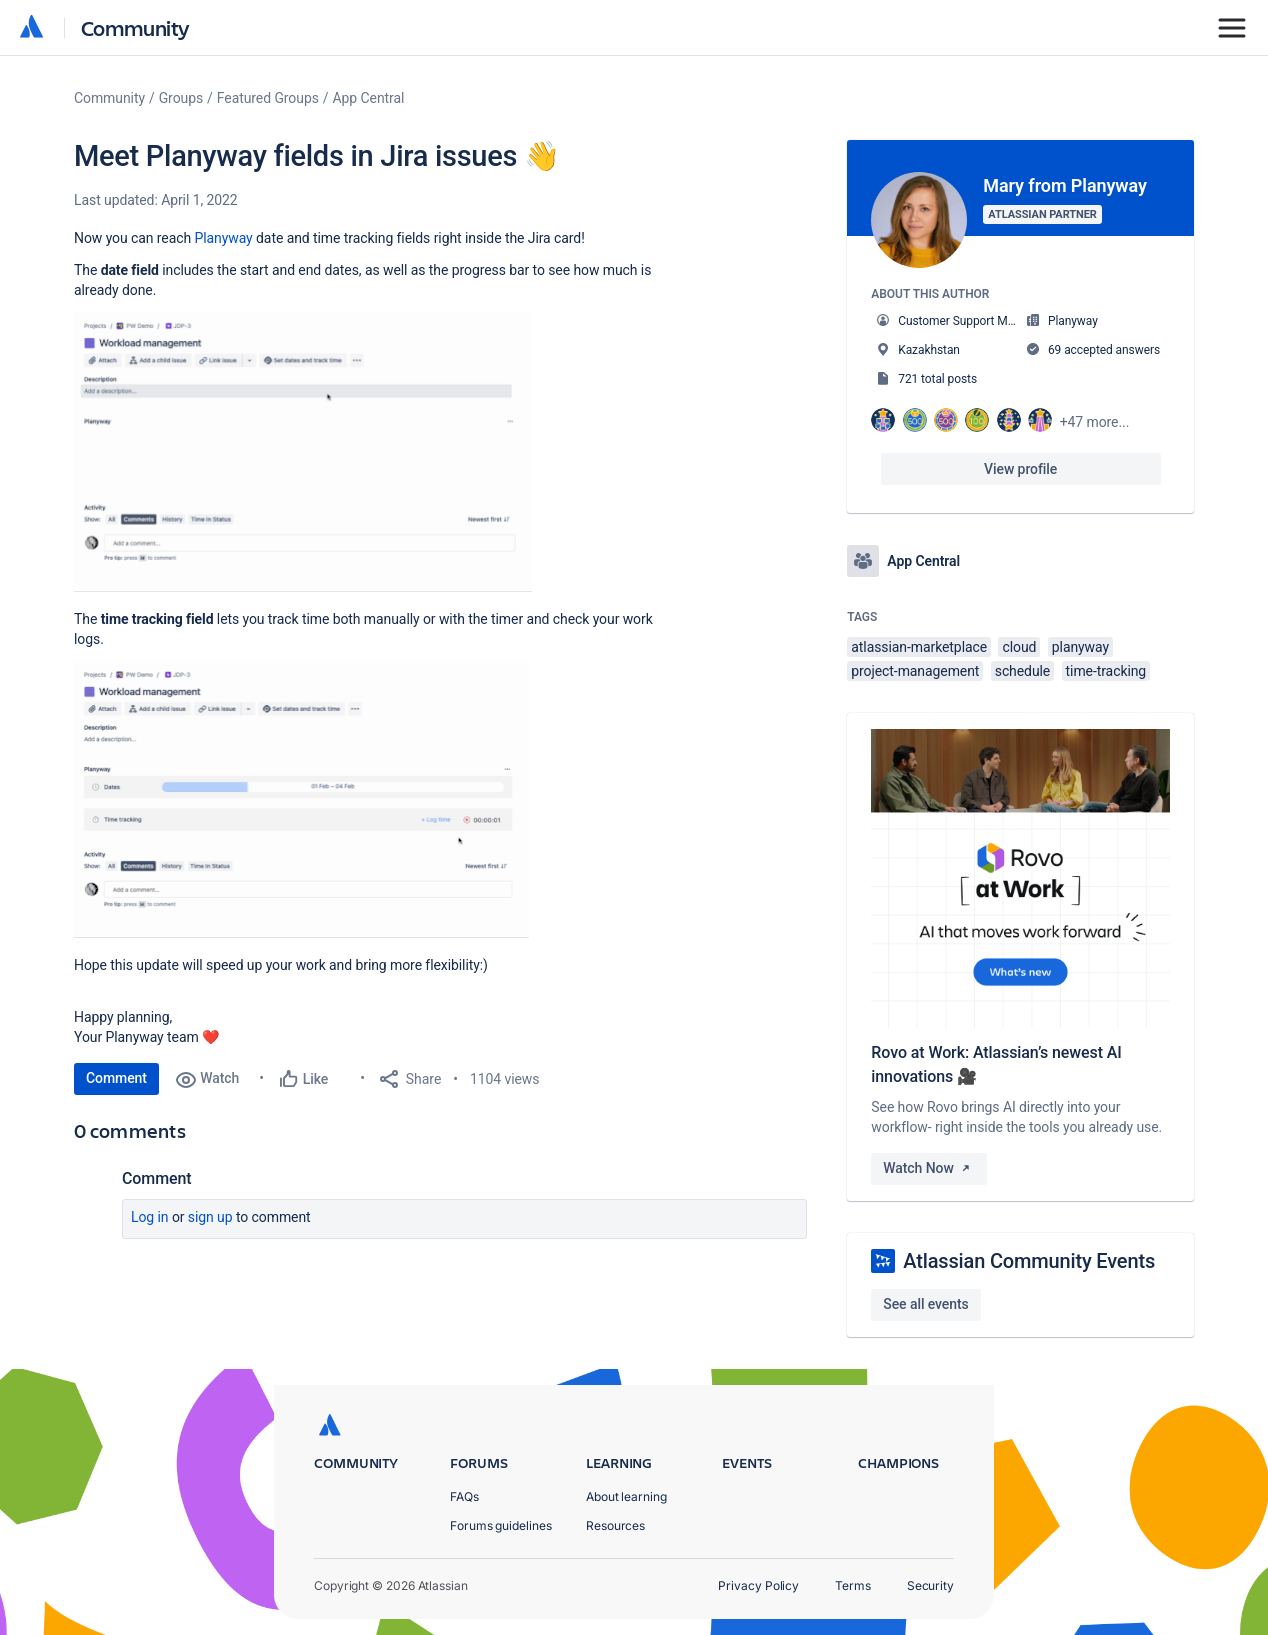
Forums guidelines (501, 1525)
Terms (853, 1585)
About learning (626, 1496)
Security (930, 1585)
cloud (1019, 647)
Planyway (223, 238)
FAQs (464, 1496)
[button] (303, 452)
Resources (615, 1525)
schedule (1022, 671)
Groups (181, 98)
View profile (1020, 469)
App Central (369, 98)
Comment (116, 1078)
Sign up (210, 1217)
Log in (150, 1217)
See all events (925, 1304)
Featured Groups (268, 98)
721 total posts (937, 379)
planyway (1080, 647)
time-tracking (1106, 671)
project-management (915, 671)
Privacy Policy (758, 1585)
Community (135, 27)
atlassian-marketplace (919, 647)
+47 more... (1095, 422)
